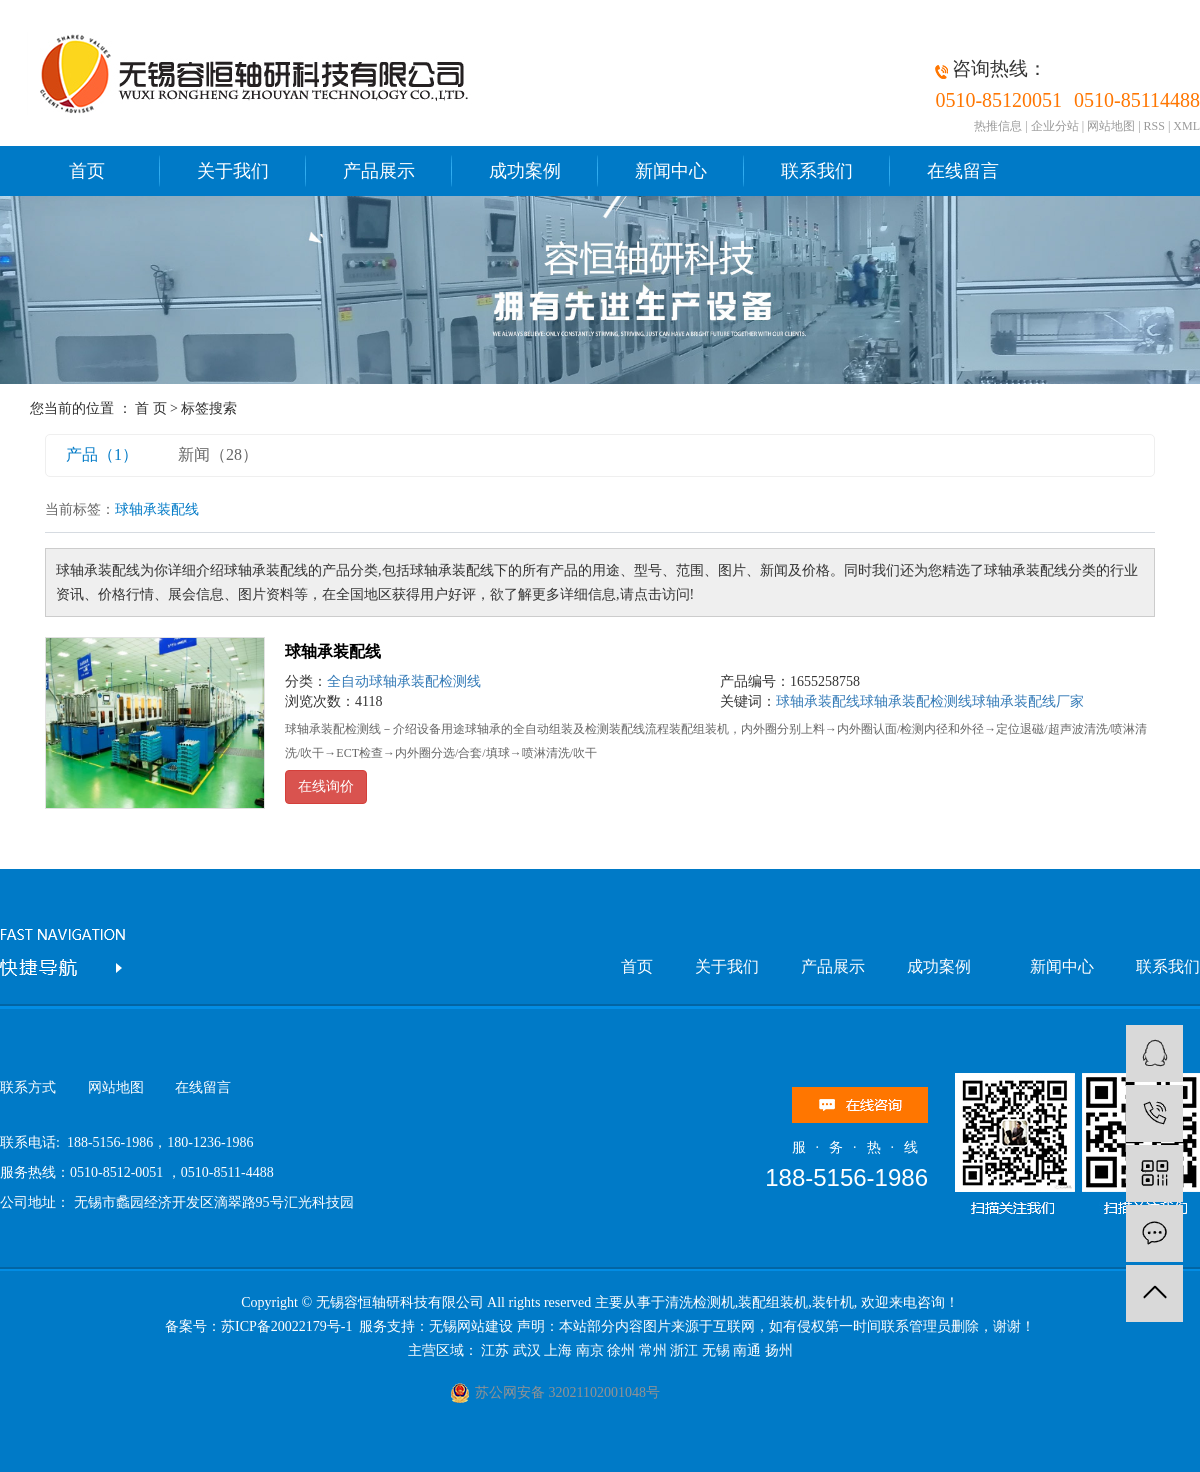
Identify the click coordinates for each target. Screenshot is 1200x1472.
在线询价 (326, 786)
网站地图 (1111, 126)
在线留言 (963, 171)
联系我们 (817, 171)
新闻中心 (671, 171)
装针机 (833, 1302)
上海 (558, 1350)
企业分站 (1055, 126)
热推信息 (998, 126)
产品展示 (379, 171)
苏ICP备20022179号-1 (288, 1326)
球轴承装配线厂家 (1028, 701)
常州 (653, 1350)
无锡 (716, 1350)
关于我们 (233, 171)
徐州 (621, 1350)
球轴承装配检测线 (916, 701)
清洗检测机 (700, 1302)
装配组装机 (773, 1302)
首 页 (151, 408)
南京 (590, 1350)
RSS (1154, 126)
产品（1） (102, 454)
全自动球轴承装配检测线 (404, 681)
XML (1186, 126)
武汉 (527, 1350)
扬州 (779, 1350)
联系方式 (28, 1087)
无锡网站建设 (471, 1326)
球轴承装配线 (333, 651)
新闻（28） (218, 454)
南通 (747, 1350)
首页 (87, 171)
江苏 (495, 1350)
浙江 (684, 1350)
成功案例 (525, 171)
